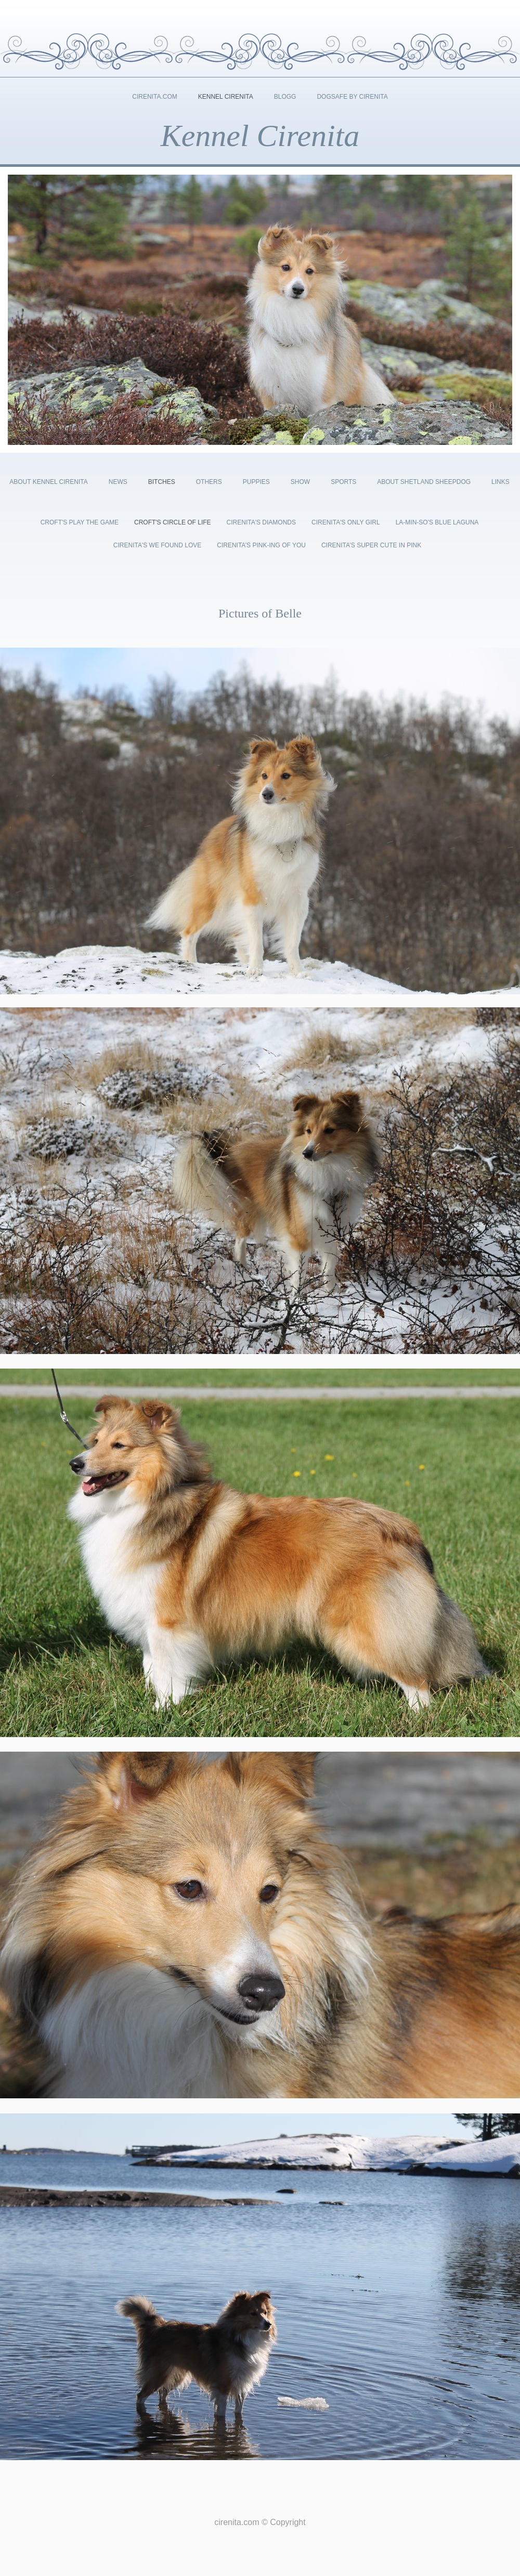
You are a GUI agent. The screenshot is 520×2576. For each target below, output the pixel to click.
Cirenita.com (154, 96)
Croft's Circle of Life (172, 522)
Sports (343, 481)
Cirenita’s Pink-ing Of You (261, 545)
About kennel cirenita (48, 481)
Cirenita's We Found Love (157, 545)
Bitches (161, 481)
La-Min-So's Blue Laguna (437, 522)
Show (300, 481)
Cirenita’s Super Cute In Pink (371, 545)
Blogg (285, 96)
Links (500, 481)
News (118, 481)
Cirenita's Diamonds (261, 522)
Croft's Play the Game (80, 522)
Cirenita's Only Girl (345, 522)
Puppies (256, 481)
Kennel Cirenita (225, 96)
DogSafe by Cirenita (352, 96)
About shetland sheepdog (424, 481)
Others (209, 481)
